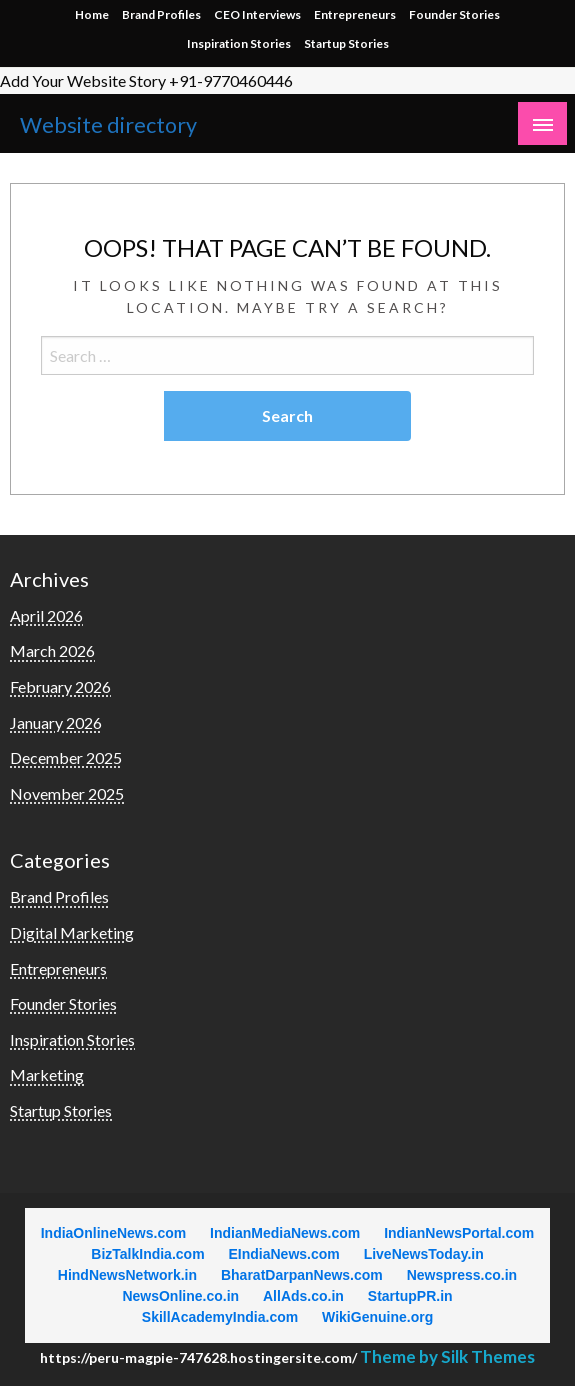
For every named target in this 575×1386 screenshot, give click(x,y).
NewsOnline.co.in (180, 1296)
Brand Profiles (161, 14)
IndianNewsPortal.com (459, 1233)
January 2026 (56, 722)
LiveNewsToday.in (424, 1254)
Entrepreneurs (355, 14)
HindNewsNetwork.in (127, 1275)
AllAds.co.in (303, 1296)
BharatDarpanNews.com (302, 1275)
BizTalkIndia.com (147, 1254)
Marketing (47, 1074)
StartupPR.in (410, 1296)
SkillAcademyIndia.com (220, 1317)
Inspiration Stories (239, 43)
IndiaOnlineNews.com (113, 1233)
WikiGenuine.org (377, 1317)
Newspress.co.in (462, 1275)
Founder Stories (454, 14)
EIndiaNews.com (283, 1254)
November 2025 (67, 793)
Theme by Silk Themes (447, 1356)
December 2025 (66, 757)
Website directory (108, 125)
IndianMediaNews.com (285, 1233)
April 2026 (46, 615)
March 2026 (52, 650)
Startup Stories (346, 43)
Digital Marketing (72, 932)
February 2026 (60, 686)
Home (92, 14)
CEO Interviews (257, 14)
